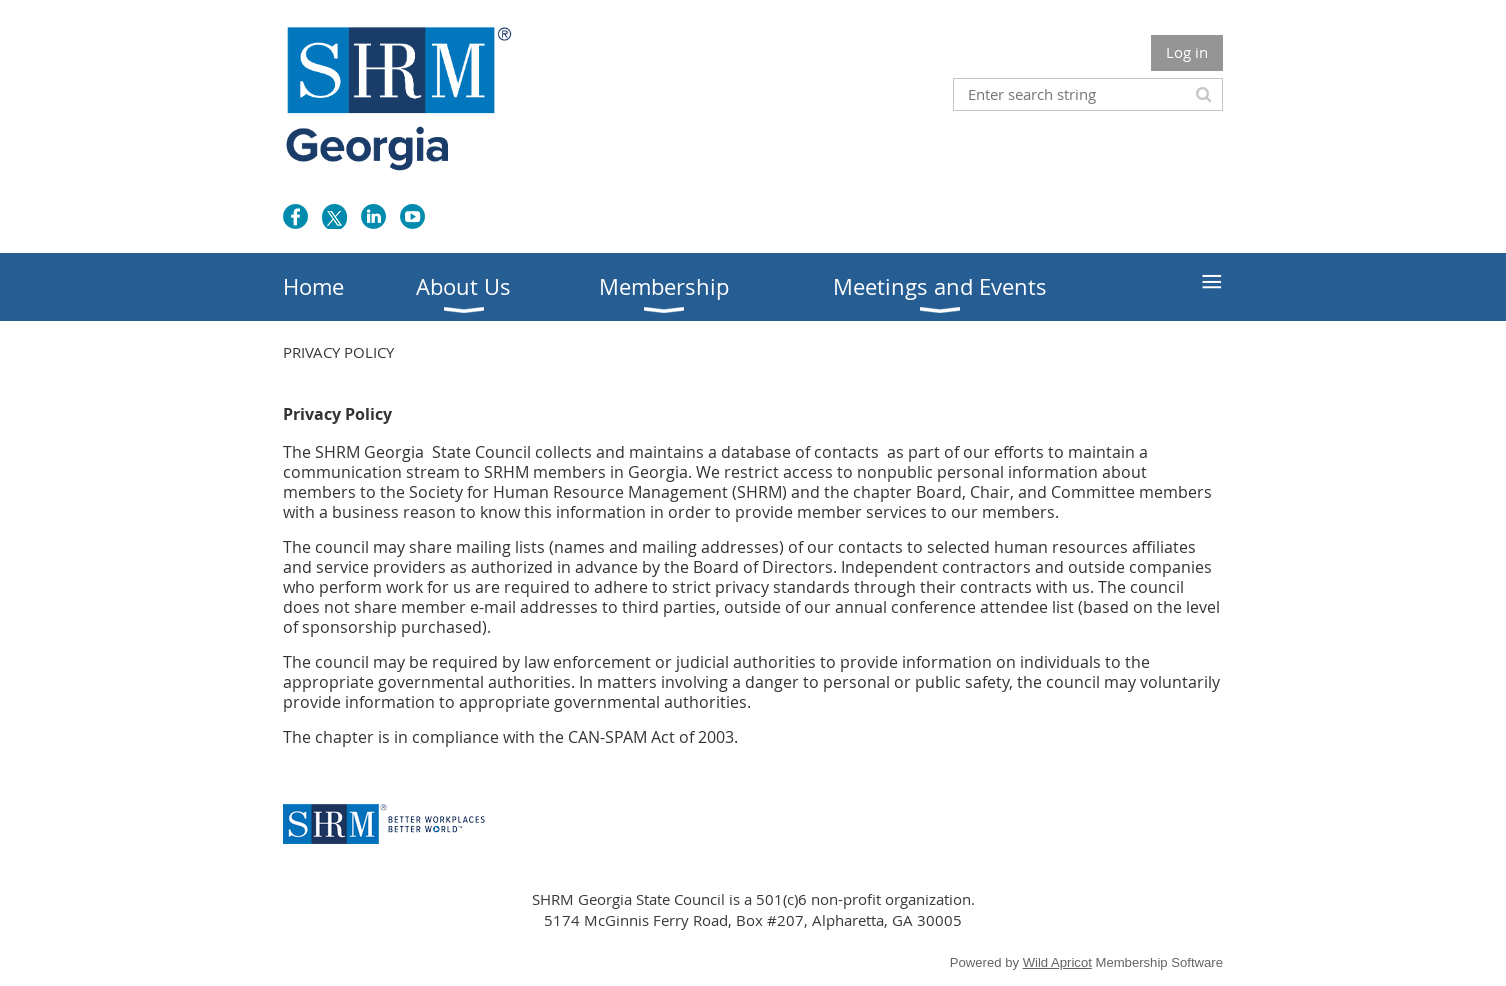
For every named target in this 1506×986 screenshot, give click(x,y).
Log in (1187, 52)
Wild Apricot (1057, 962)
